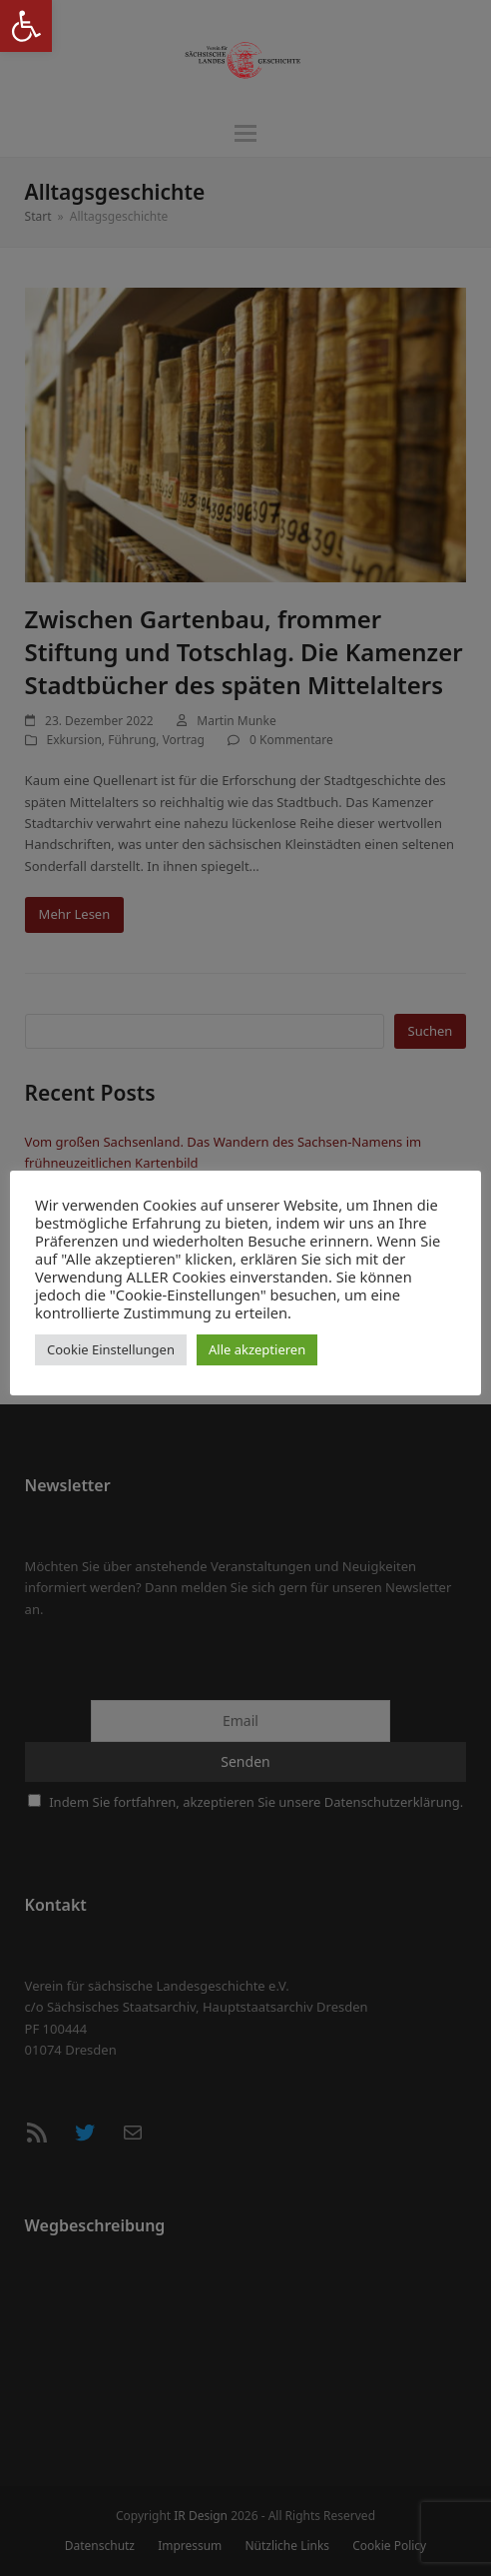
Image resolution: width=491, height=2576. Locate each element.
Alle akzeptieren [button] (257, 1349)
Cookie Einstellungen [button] (111, 1349)
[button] (26, 26)
